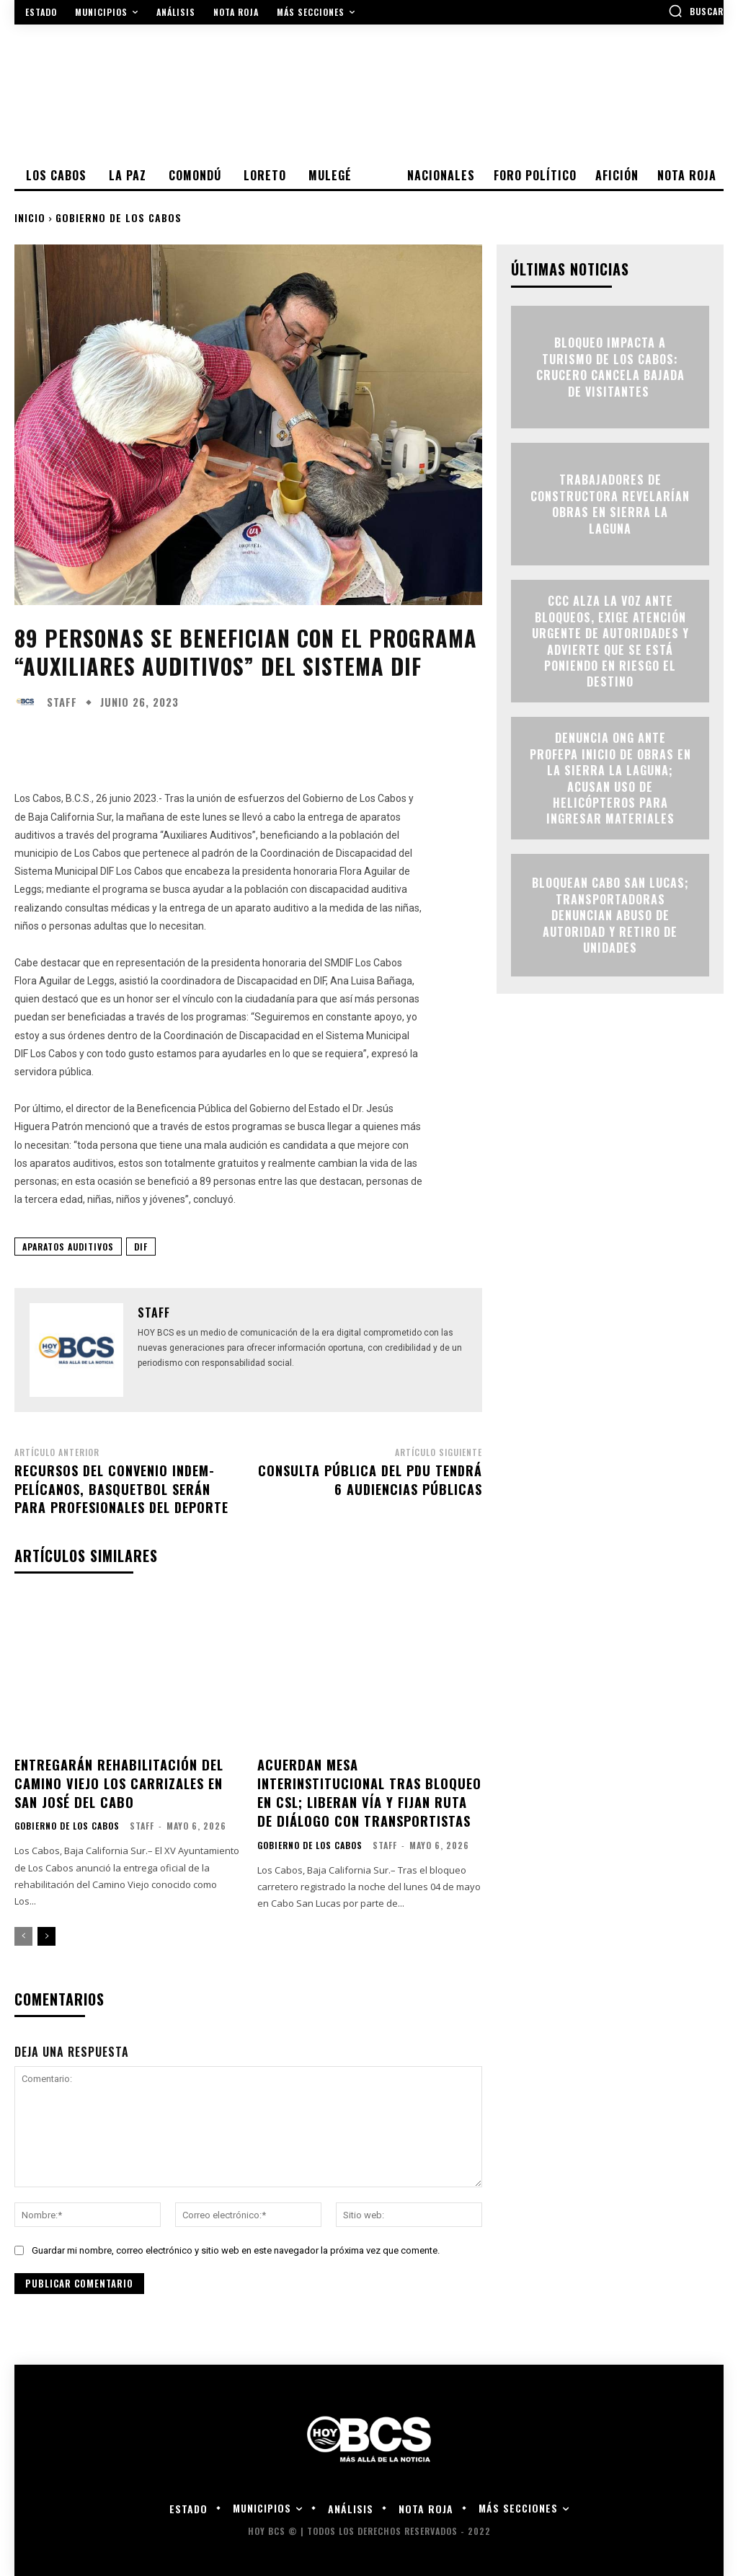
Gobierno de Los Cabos (118, 217)
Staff (62, 702)
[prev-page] (23, 1933)
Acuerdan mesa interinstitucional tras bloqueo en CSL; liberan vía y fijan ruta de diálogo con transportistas (369, 1791)
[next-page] (46, 1933)
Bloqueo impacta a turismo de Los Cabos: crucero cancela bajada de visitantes (610, 367)
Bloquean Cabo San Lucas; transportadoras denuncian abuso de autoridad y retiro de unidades (610, 915)
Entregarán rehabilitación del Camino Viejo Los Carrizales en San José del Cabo (118, 1782)
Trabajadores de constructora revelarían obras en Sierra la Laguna (610, 504)
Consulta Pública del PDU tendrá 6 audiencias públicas (370, 1479)
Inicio (29, 217)
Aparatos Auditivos (68, 1246)
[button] (696, 11)
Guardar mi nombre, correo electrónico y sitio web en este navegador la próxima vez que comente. (236, 2247)
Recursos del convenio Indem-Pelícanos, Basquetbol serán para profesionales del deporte (121, 1488)
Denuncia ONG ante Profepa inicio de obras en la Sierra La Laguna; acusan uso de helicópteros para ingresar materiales (610, 778)
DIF (141, 1246)
